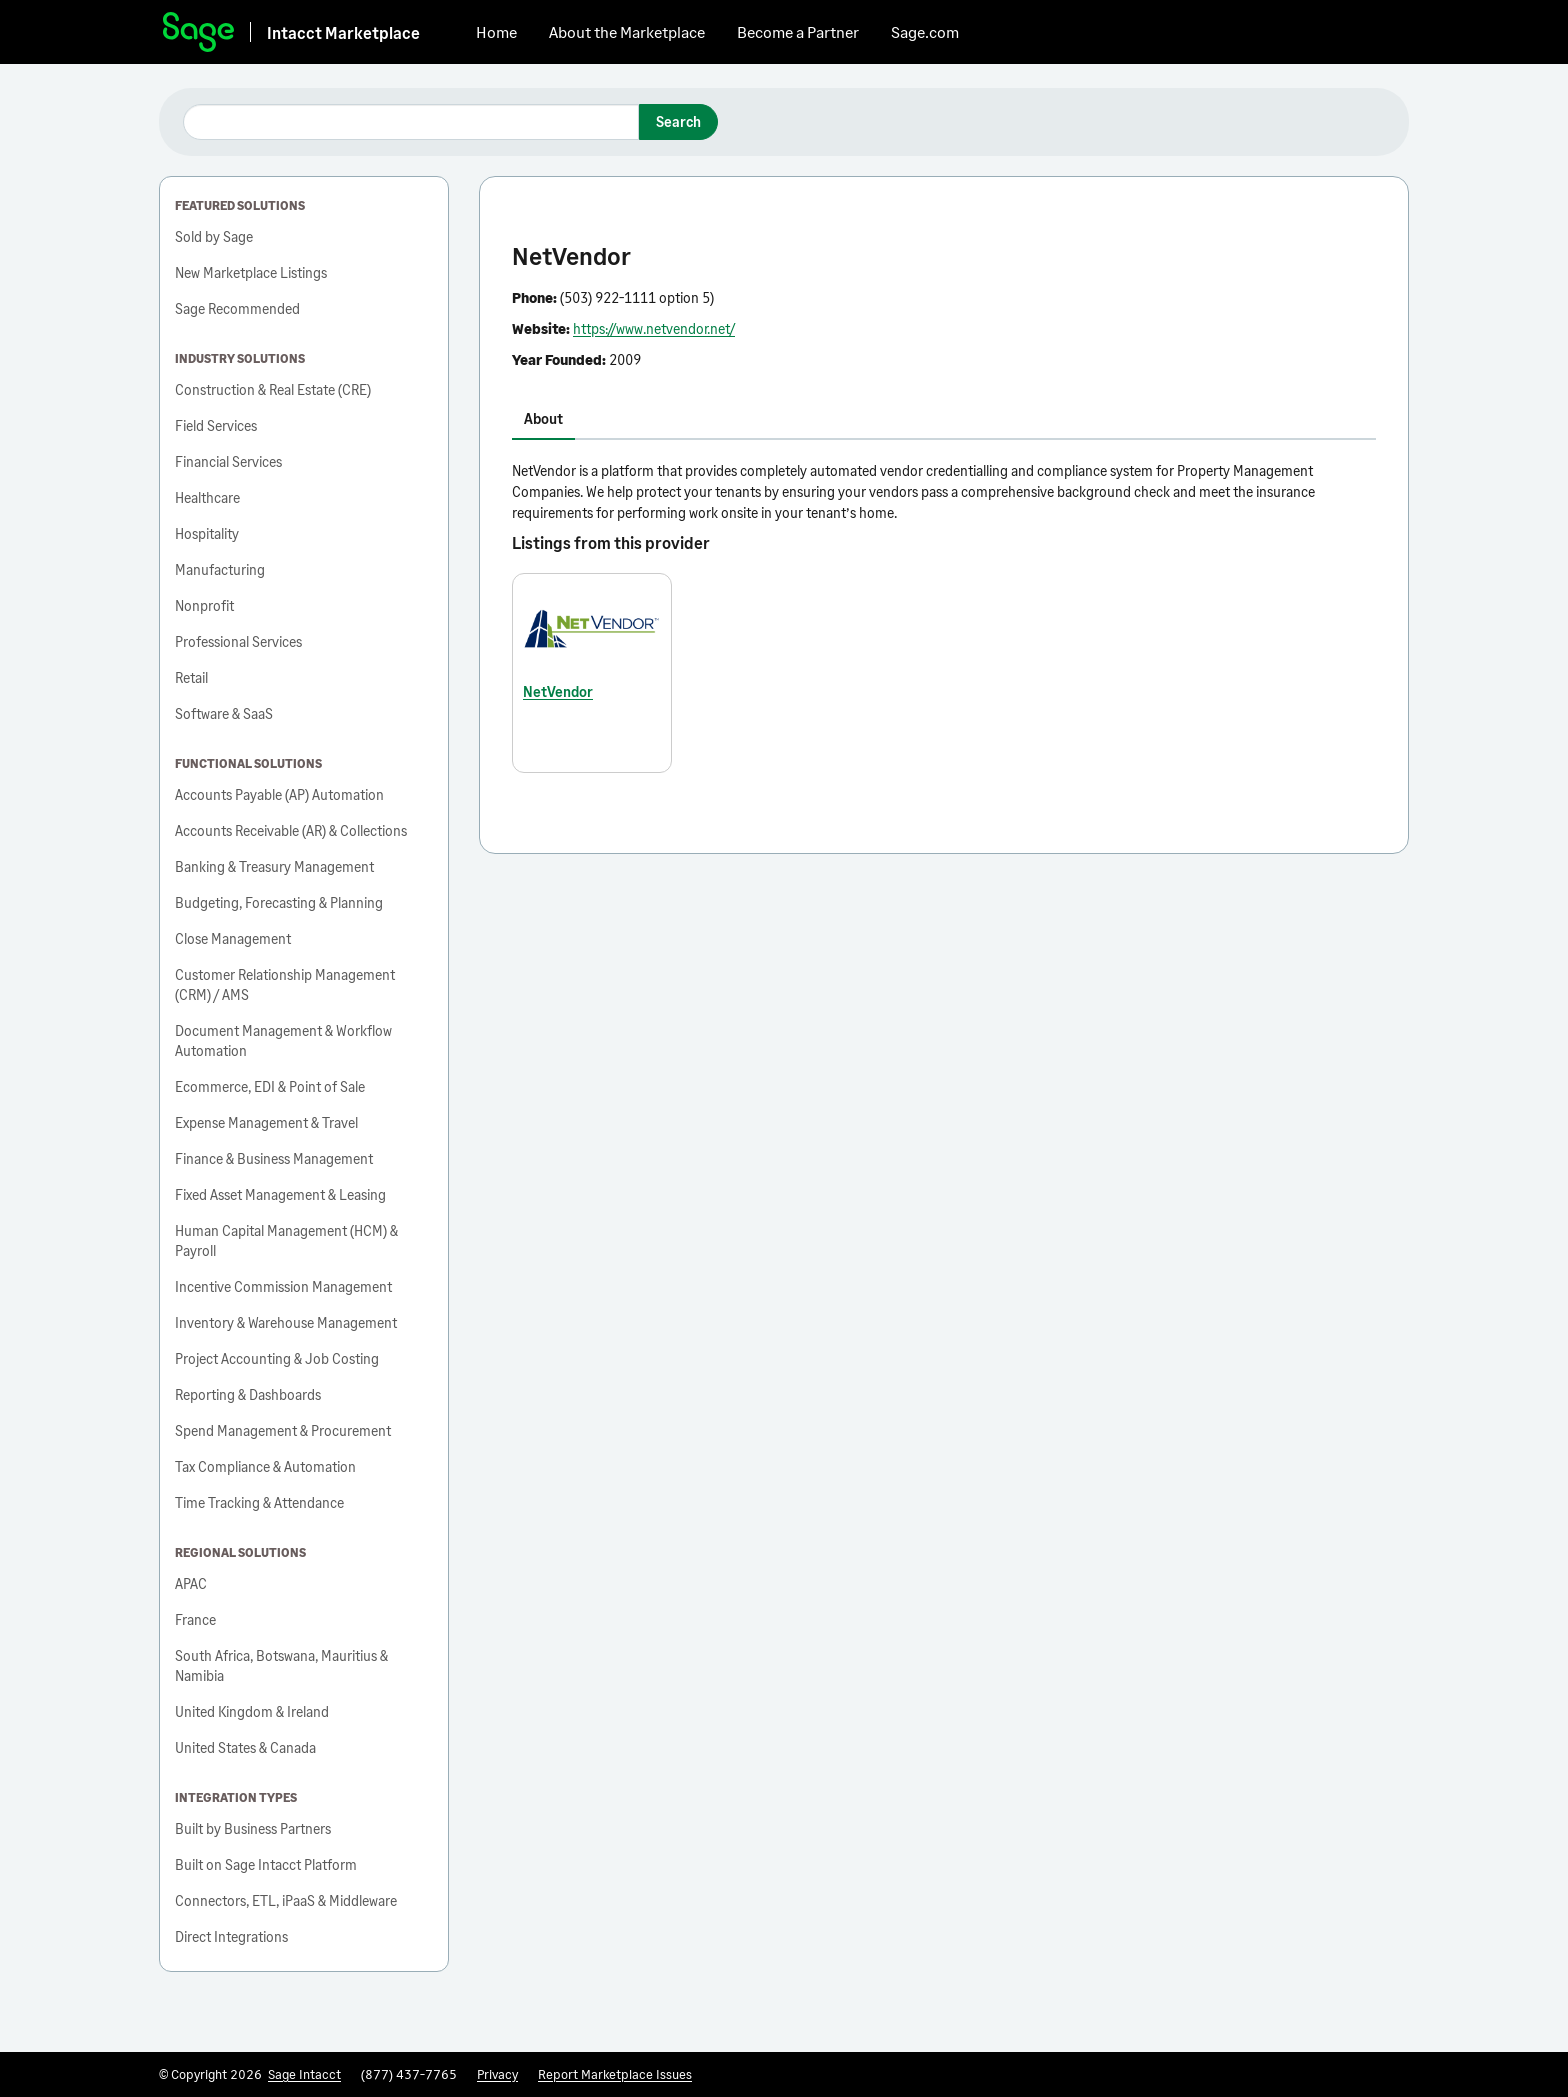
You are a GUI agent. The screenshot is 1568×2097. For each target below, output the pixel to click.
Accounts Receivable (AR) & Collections (291, 830)
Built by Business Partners (253, 1828)
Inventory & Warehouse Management (286, 1322)
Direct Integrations (231, 1936)
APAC (191, 1583)
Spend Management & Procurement (283, 1430)
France (195, 1619)
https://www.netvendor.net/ (654, 328)
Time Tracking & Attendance (259, 1502)
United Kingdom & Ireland (252, 1711)
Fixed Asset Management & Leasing (280, 1194)
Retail (191, 677)
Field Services (216, 425)
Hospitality (207, 533)
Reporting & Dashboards (248, 1394)
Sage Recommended (237, 308)
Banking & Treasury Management (274, 866)
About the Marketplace (627, 31)
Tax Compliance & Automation (265, 1466)
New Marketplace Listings (251, 272)
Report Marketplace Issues (615, 2074)
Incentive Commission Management (283, 1286)
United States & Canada (245, 1747)
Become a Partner (798, 31)
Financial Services (228, 461)
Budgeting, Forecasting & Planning (279, 902)
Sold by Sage (214, 236)
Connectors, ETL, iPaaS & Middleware (286, 1900)
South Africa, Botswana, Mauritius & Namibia (281, 1665)
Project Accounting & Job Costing (277, 1358)
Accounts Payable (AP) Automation (279, 794)
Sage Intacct (304, 2074)
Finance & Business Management (274, 1158)
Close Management (233, 938)
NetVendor (558, 691)
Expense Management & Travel (266, 1122)
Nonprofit (204, 605)
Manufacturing (220, 569)
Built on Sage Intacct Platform (266, 1864)
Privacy (497, 2074)
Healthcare (207, 497)
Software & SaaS (224, 713)
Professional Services (238, 641)
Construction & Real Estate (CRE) (273, 389)
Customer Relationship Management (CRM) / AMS (285, 984)
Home (496, 31)
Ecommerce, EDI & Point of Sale (270, 1086)
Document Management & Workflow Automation (283, 1040)
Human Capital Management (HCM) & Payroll (286, 1240)
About (543, 418)
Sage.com (925, 31)
